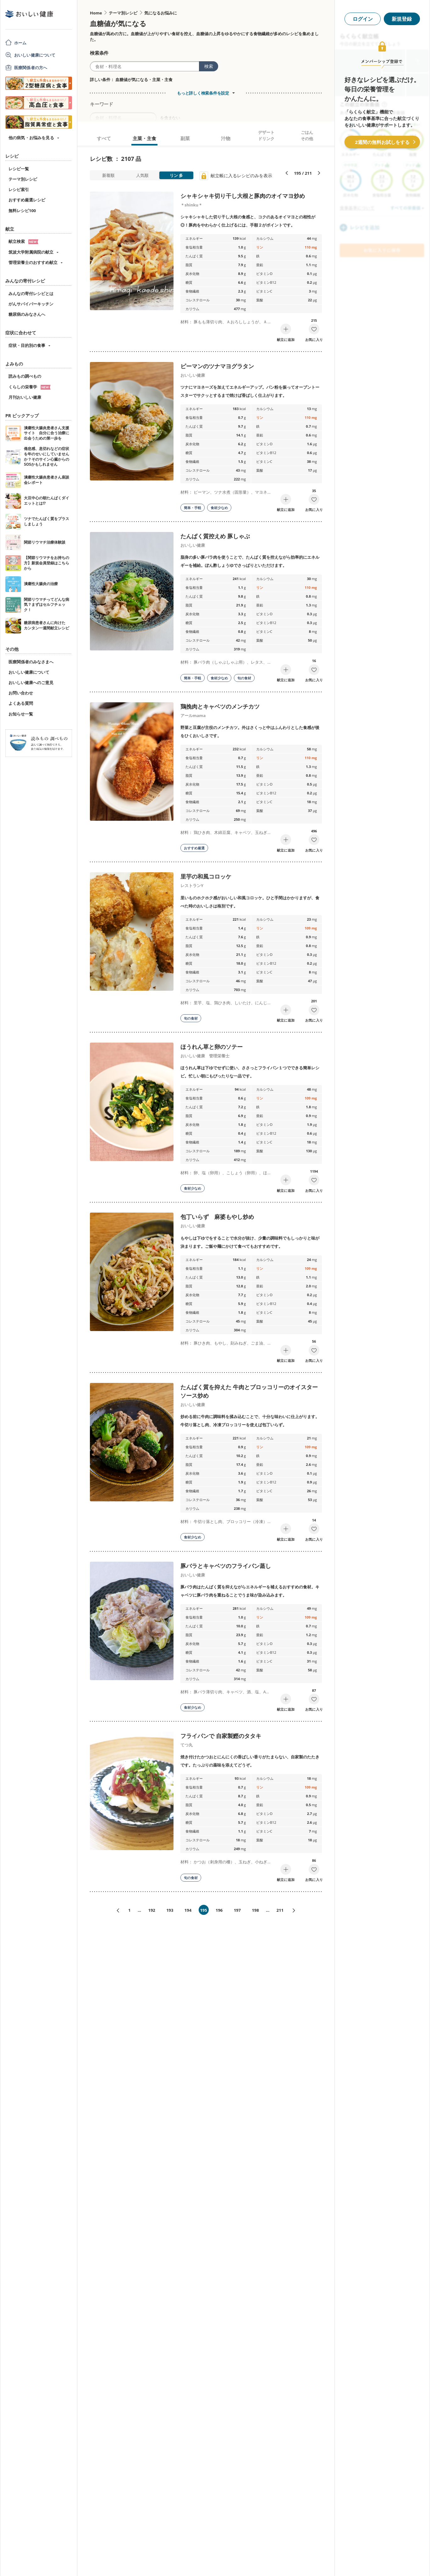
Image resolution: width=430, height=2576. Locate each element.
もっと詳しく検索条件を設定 (203, 93)
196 (219, 1910)
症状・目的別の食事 (26, 345)
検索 (208, 66)
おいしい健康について (35, 55)
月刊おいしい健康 (24, 397)
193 (169, 1910)
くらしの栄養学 (29, 387)
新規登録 (402, 18)
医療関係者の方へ (30, 67)
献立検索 (23, 241)
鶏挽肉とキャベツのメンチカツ (220, 706)
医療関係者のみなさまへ (30, 662)
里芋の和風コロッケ (205, 876)
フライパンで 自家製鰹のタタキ (220, 1736)
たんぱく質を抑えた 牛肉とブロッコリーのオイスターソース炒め (249, 1391)
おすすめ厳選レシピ (26, 200)
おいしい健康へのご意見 (30, 682)
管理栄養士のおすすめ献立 (33, 262)
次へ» (296, 1911)
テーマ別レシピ (22, 179)
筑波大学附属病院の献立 (30, 252)
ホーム (20, 43)
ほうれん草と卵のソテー (211, 1046)
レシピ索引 (18, 189)
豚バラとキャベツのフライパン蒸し (225, 1566)
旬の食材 (244, 678)
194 (188, 1910)
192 (151, 1910)
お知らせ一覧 (20, 714)
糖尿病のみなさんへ (26, 314)
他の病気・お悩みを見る (31, 137)
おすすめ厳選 (194, 848)
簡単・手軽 (192, 507)
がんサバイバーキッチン (30, 304)
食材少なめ (219, 507)
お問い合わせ (20, 693)
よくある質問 (20, 703)
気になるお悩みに (160, 13)
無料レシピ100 (22, 210)
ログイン (363, 18)
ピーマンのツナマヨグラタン (217, 366)
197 (237, 1910)
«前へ (115, 1911)
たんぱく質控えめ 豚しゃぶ (215, 536)
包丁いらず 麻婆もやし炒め (217, 1217)
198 (255, 1910)
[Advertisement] (215, 2562)
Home (96, 13)
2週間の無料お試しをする (382, 142)
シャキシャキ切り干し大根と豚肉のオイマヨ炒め (242, 196)
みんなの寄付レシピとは (30, 293)
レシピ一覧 (18, 169)
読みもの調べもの (24, 376)
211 (280, 1910)
